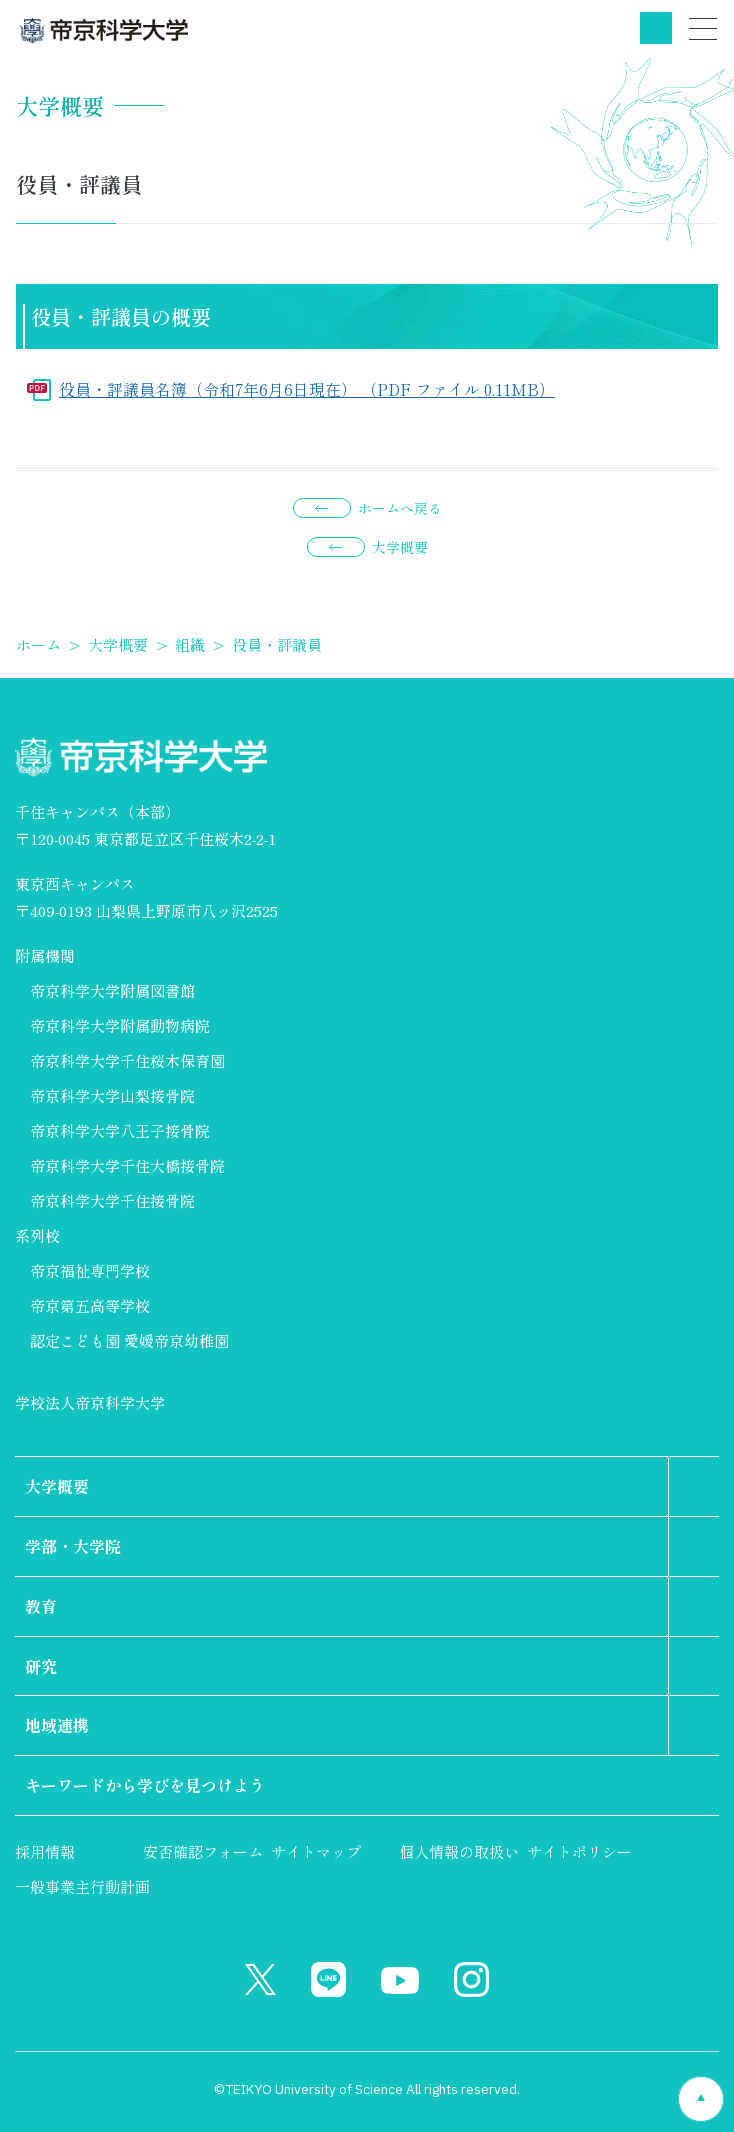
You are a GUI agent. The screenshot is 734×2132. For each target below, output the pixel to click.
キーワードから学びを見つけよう (145, 1785)
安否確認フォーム (203, 1851)
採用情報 (45, 1851)
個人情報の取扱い (459, 1851)
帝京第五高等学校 (90, 1305)
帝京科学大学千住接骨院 (112, 1200)
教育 (41, 1606)
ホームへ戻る (400, 508)
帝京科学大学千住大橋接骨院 (127, 1165)
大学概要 (400, 547)
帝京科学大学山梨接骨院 (112, 1095)
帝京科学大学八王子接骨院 (120, 1130)
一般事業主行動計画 (82, 1886)
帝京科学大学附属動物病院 (120, 1025)
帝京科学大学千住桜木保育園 (127, 1060)
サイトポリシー (579, 1851)
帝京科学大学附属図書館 (112, 990)
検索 (656, 28)
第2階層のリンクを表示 (694, 1486)
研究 (41, 1666)
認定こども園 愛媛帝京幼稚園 (129, 1340)
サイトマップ (316, 1851)
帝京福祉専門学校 (90, 1270)
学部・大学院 (73, 1546)
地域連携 (57, 1725)
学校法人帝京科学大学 (90, 1402)
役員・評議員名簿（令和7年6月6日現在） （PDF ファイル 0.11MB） (307, 389)
